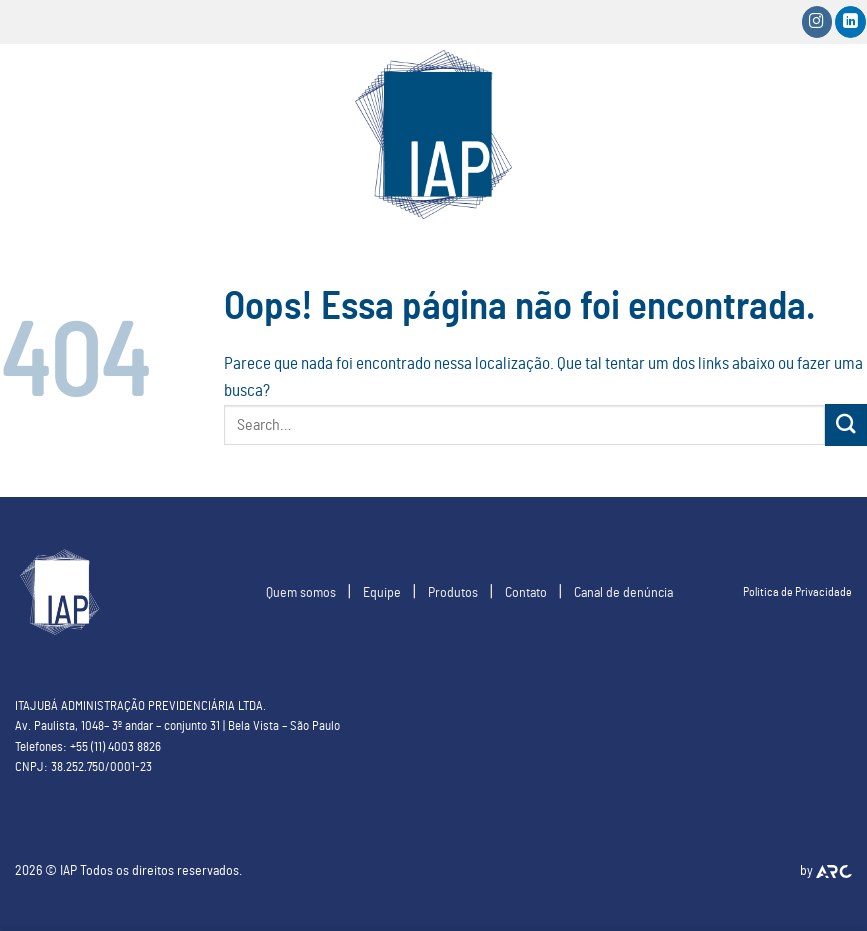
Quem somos (301, 592)
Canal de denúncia (623, 592)
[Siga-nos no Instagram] (817, 21)
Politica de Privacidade (797, 592)
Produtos (453, 592)
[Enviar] (846, 424)
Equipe (382, 592)
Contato (526, 592)
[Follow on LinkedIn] (850, 21)
